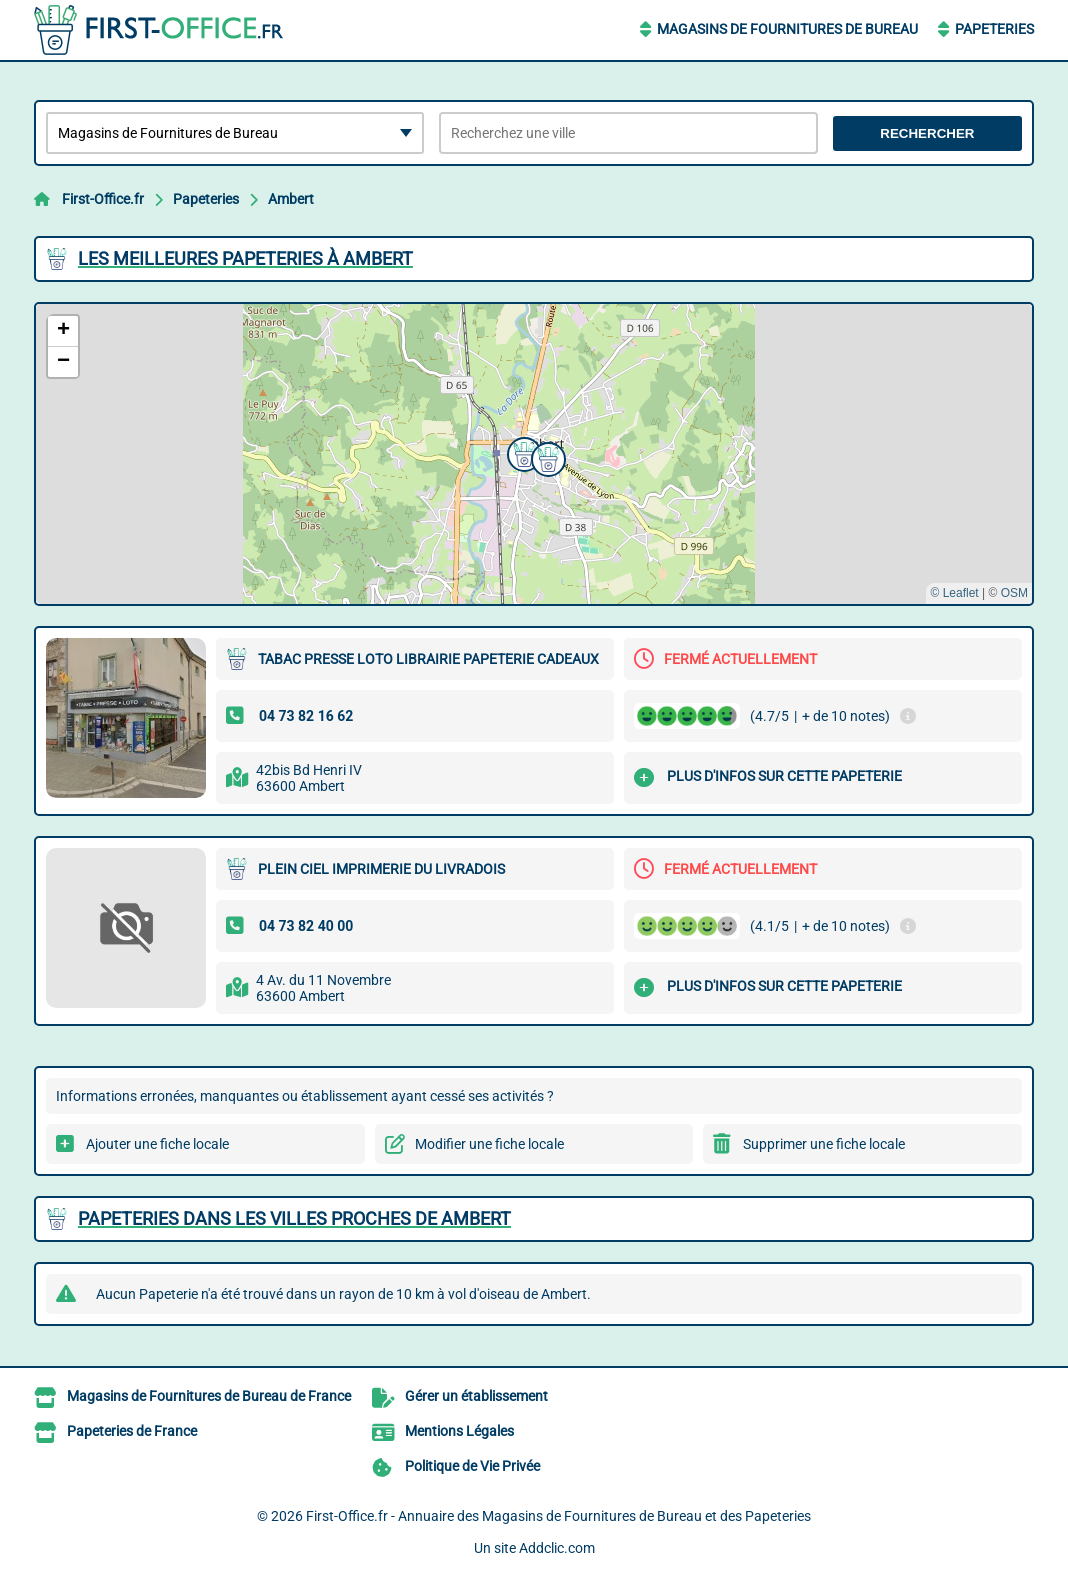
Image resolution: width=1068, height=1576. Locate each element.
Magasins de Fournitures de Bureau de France (209, 1396)
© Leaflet (954, 593)
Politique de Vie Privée (472, 1466)
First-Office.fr (103, 199)
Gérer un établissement (476, 1396)
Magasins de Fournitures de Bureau (787, 29)
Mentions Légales (459, 1431)
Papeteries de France (132, 1431)
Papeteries (994, 29)
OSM (1014, 593)
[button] (546, 457)
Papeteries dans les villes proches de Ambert (294, 1218)
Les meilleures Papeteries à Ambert (245, 258)
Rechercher (927, 133)
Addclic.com (557, 1548)
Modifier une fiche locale (489, 1144)
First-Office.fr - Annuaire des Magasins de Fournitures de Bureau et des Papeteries (558, 1516)
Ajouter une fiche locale (157, 1144)
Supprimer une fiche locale (824, 1144)
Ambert (291, 199)
